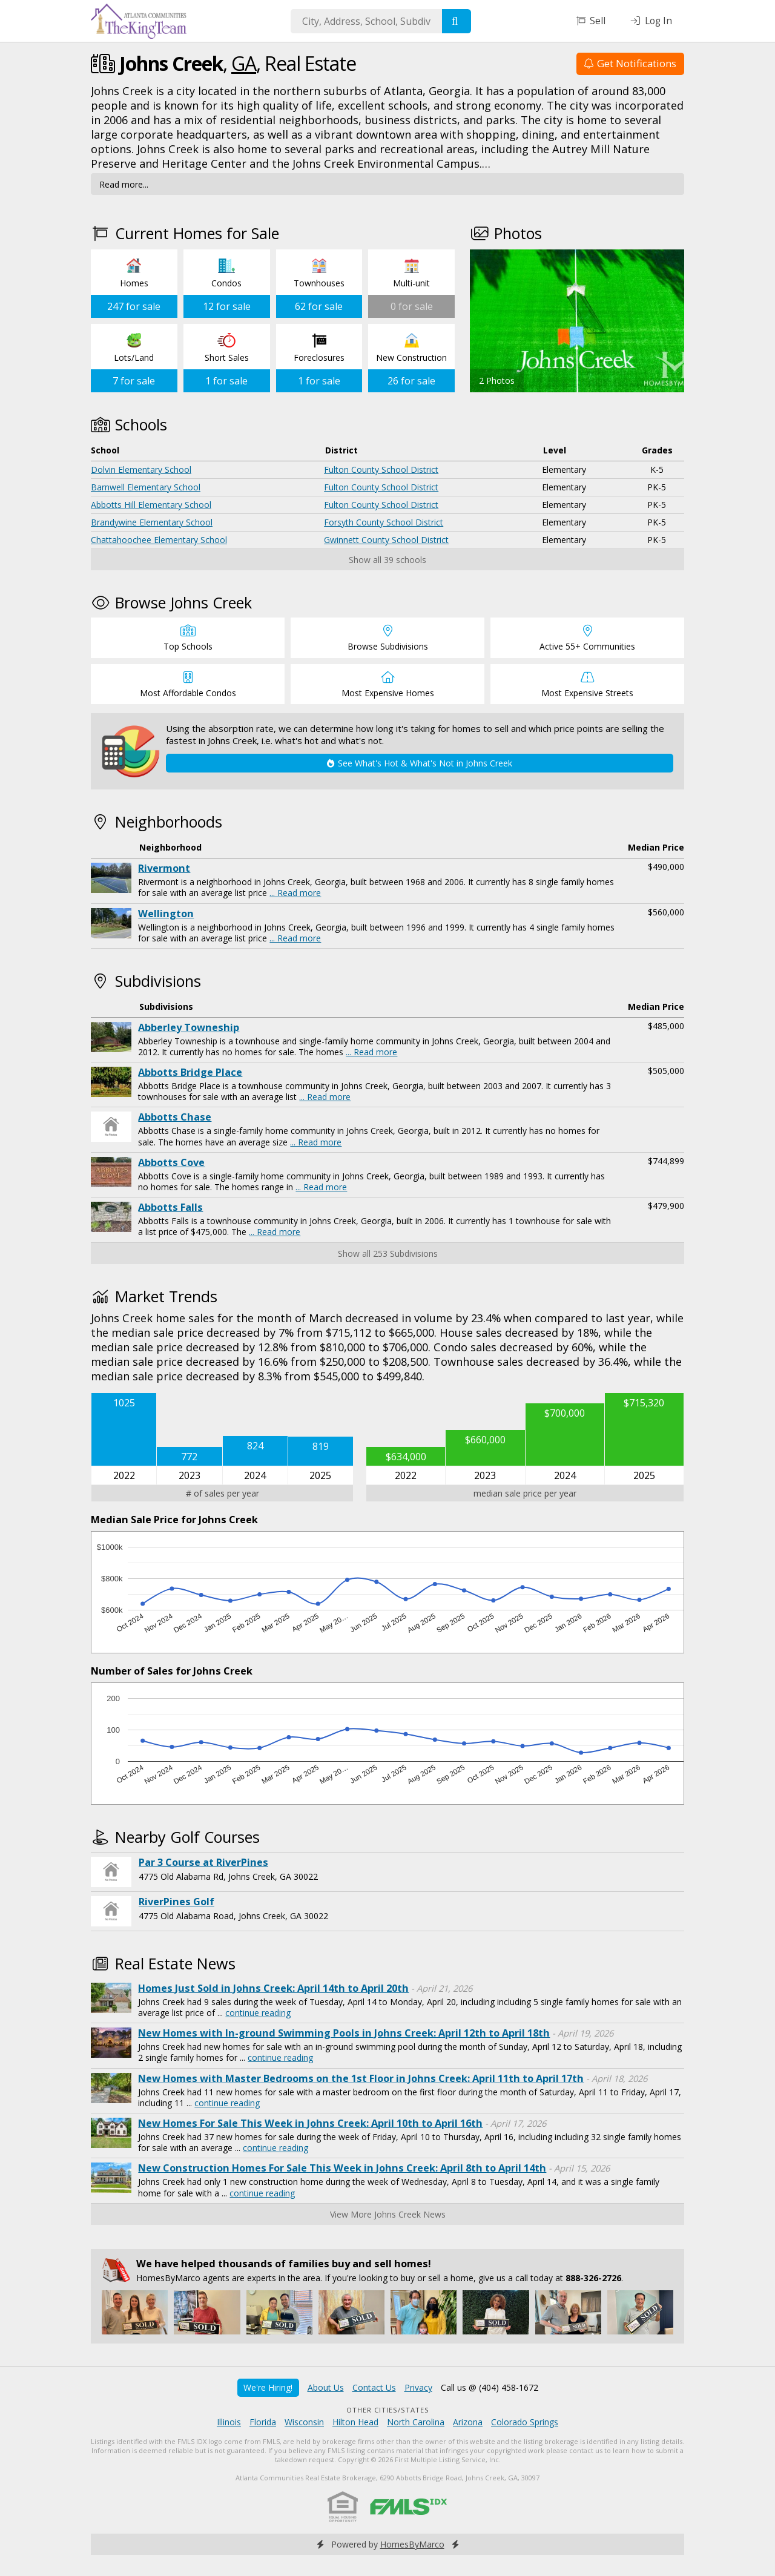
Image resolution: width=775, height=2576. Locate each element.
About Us (326, 2387)
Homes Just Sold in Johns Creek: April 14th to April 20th (273, 1988)
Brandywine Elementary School (152, 522)
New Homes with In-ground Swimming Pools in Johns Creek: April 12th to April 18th (344, 2033)
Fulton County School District (381, 469)
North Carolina (415, 2422)
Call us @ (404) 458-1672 (489, 2387)
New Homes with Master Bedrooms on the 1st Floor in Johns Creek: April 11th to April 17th (361, 2078)
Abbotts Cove (171, 1162)
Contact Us (374, 2387)
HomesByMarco (412, 2544)
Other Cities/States (387, 2409)
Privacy (418, 2387)
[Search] (456, 21)
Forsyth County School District (383, 522)
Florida (262, 2422)
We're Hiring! (267, 2387)
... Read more (295, 892)
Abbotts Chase (174, 1117)
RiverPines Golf (176, 1901)
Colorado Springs (524, 2422)
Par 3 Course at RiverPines (203, 1862)
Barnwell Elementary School (145, 487)
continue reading (258, 2012)
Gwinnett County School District (386, 539)
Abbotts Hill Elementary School (151, 504)
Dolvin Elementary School (141, 469)
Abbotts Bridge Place (190, 1072)
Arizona (468, 2422)
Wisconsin (304, 2422)
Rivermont (164, 868)
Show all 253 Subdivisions (388, 1253)
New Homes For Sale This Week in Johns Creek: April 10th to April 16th (310, 2123)
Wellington (166, 913)
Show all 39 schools (387, 559)
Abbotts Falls (170, 1207)
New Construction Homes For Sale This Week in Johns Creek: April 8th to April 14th (342, 2168)
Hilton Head (355, 2422)
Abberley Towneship (188, 1027)
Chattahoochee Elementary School (159, 539)
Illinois (229, 2422)
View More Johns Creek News (388, 2214)
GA (243, 63)
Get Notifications (630, 63)
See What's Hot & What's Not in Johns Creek (419, 763)
